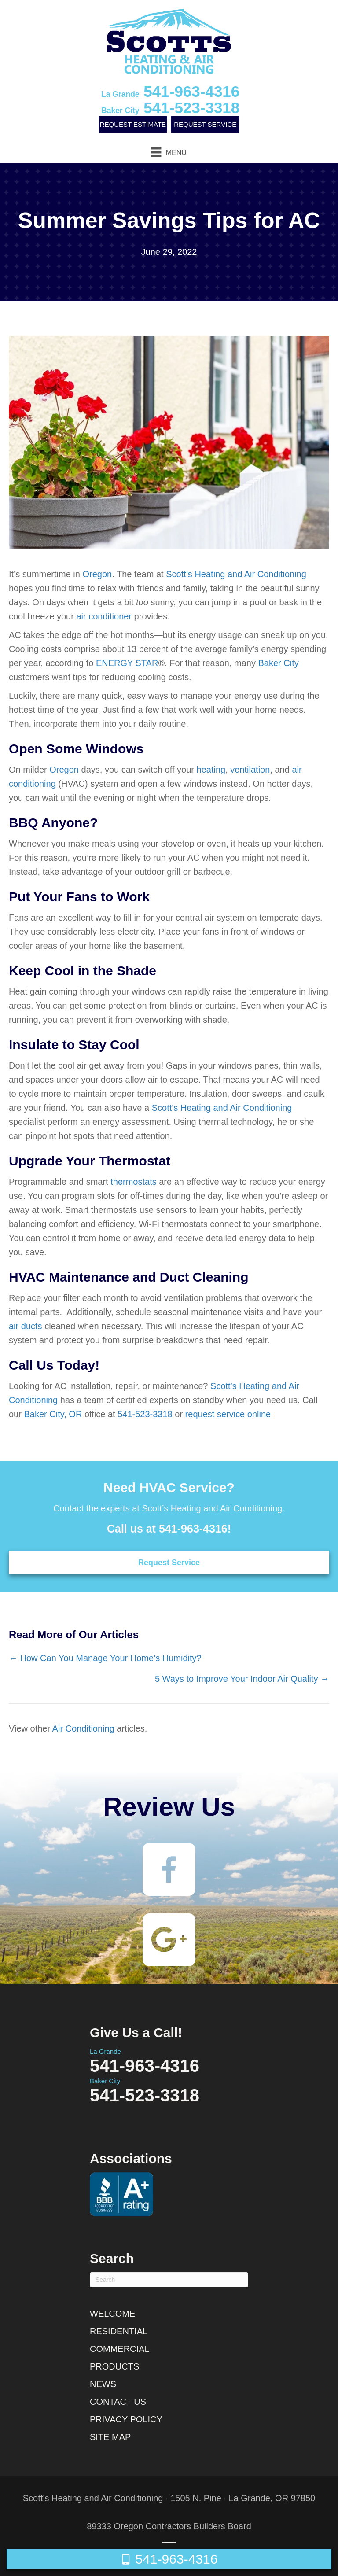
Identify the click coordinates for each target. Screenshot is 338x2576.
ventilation (250, 769)
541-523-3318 (170, 107)
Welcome (112, 2313)
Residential (118, 2331)
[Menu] (169, 152)
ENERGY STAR (127, 663)
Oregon (97, 574)
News (103, 2384)
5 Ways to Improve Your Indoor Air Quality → (242, 1679)
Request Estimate (133, 124)
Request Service (205, 124)
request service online (228, 1414)
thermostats (133, 1182)
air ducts (25, 1326)
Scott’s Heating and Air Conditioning (236, 574)
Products (114, 2366)
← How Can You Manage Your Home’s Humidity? (105, 1658)
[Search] (169, 2279)
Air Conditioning (83, 1728)
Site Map (110, 2437)
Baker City (278, 663)
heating (211, 769)
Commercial (120, 2349)
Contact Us (118, 2401)
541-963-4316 (170, 91)
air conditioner (104, 616)
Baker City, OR (53, 1414)
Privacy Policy (126, 2419)
